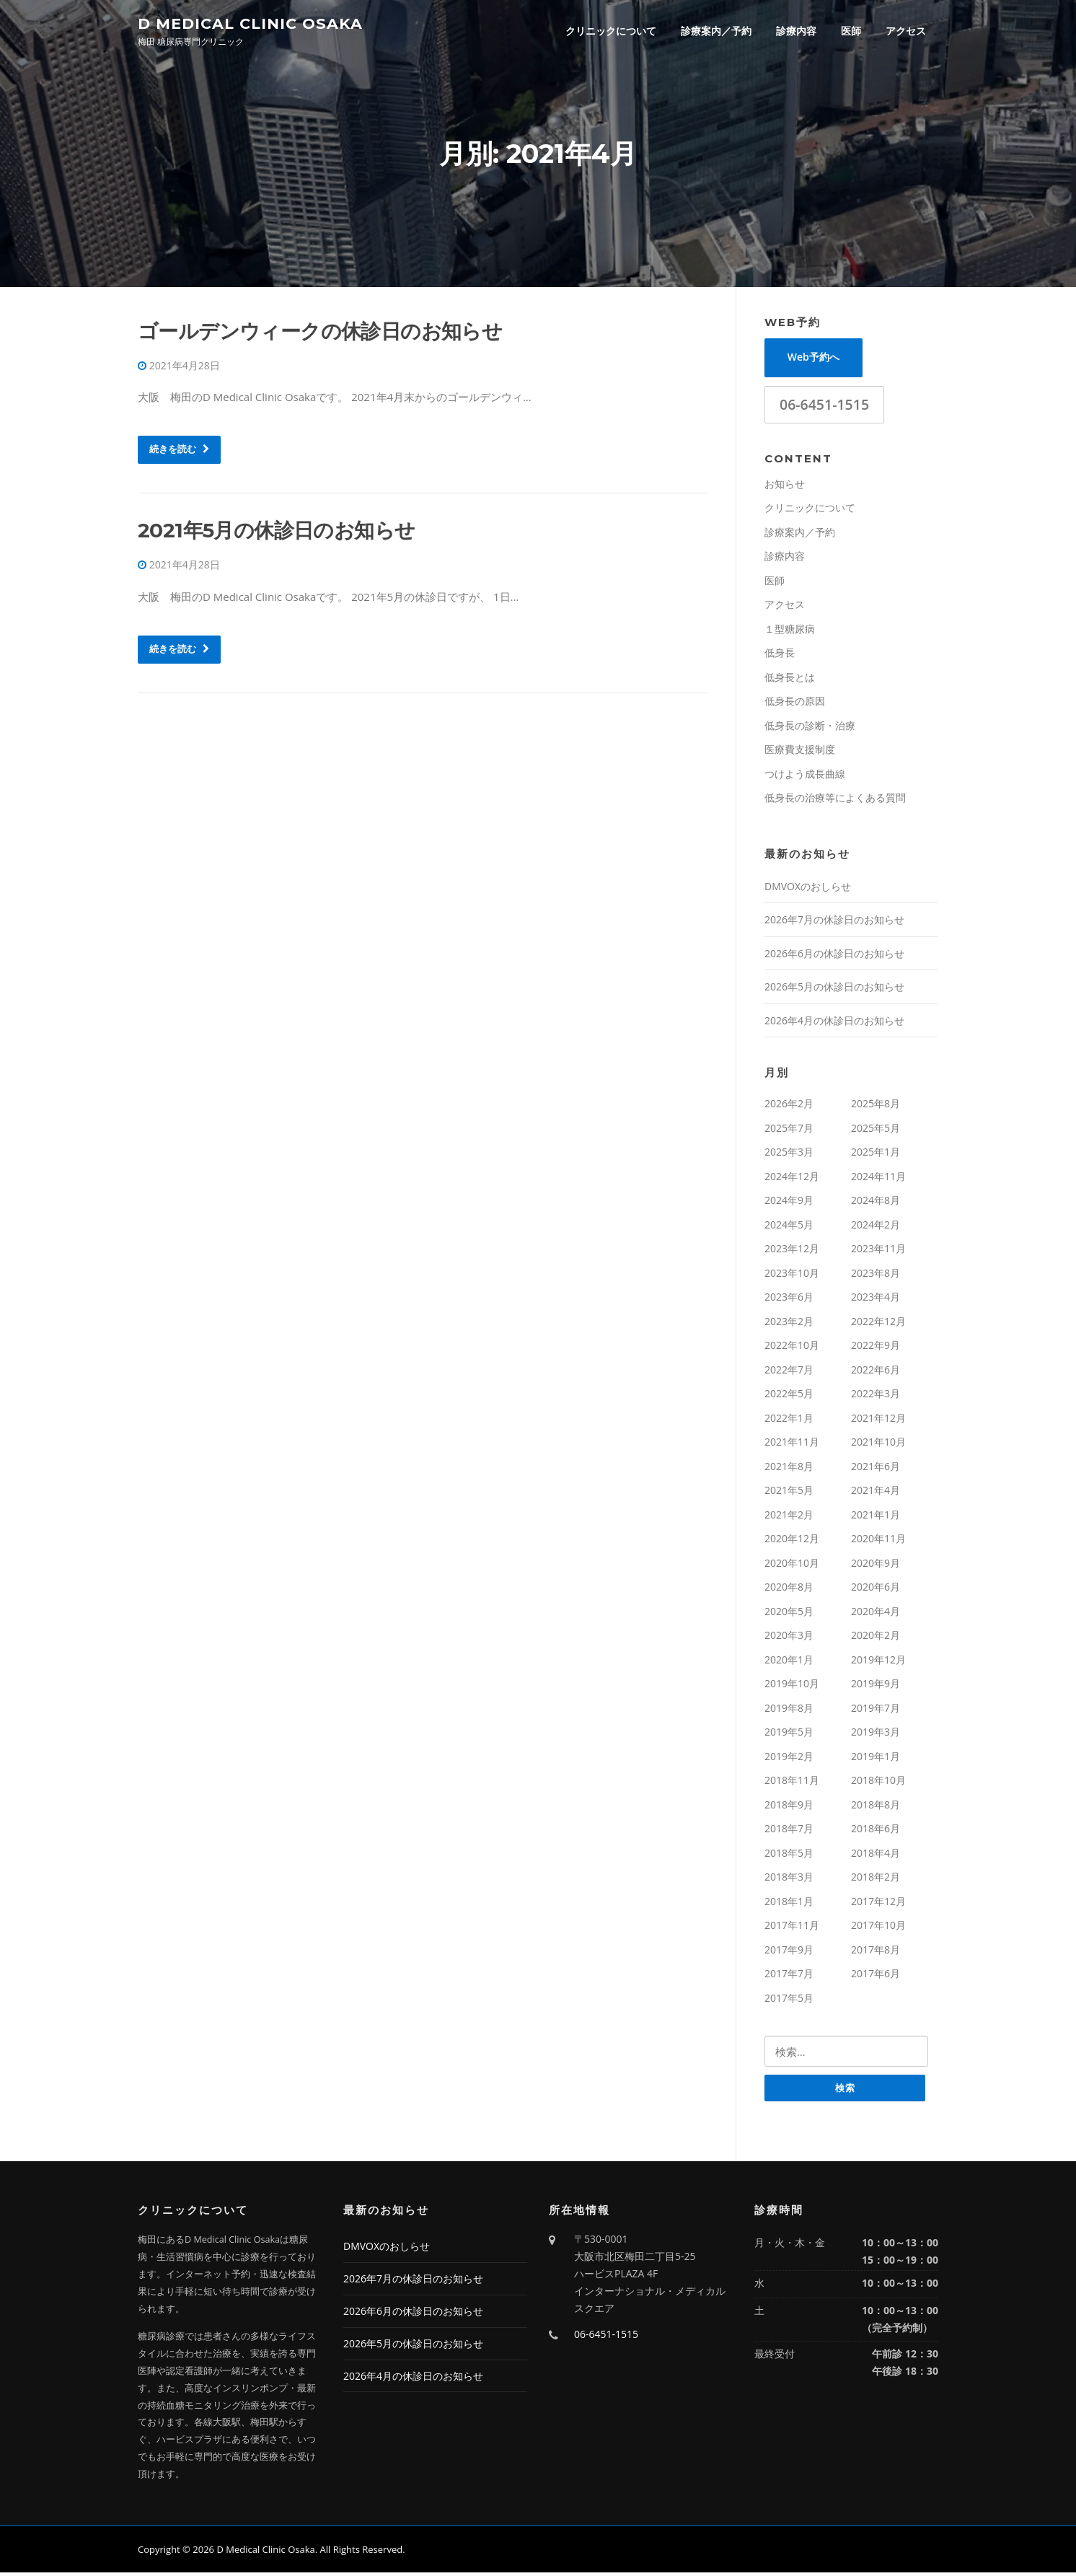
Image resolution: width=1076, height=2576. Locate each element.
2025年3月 (788, 1155)
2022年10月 (791, 1348)
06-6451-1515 (824, 407)
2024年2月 (875, 1227)
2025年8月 (875, 1107)
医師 (851, 31)
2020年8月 (788, 1590)
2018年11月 (791, 1783)
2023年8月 (875, 1276)
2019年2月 (788, 1759)
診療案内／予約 (716, 31)
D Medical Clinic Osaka (250, 23)
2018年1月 (788, 1904)
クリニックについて (610, 31)
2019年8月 (788, 1711)
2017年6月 (875, 1977)
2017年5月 (788, 2001)
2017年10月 (878, 1928)
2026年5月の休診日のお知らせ (834, 990)
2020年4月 (875, 1614)
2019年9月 (875, 1687)
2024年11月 (878, 1179)
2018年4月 (875, 1856)
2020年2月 (875, 1638)
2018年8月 (875, 1807)
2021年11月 (791, 1445)
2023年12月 (791, 1252)
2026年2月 (788, 1107)
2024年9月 (788, 1203)
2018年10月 (878, 1783)
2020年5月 (788, 1614)
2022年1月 (788, 1421)
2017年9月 (788, 1952)
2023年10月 (791, 1276)
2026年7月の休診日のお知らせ (834, 923)
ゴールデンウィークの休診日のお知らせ (320, 334)
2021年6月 (875, 1469)
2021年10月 (878, 1445)
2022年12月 (878, 1324)
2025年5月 (875, 1131)
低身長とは (789, 680)
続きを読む (179, 451)
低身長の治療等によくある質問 (835, 801)
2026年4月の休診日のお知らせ (834, 1023)
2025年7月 (788, 1131)
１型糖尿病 (789, 631)
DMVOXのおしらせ (807, 889)
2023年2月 (788, 1324)
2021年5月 (788, 1493)
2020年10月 (791, 1566)
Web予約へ (813, 360)
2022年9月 (875, 1348)
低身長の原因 (794, 704)
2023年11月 (878, 1252)
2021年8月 (788, 1469)
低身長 (779, 656)
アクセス (906, 31)
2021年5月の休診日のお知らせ (276, 534)
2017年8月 (875, 1952)
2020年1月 (788, 1662)
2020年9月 (875, 1566)
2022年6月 (875, 1372)
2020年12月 (791, 1542)
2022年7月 (788, 1372)
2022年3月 (875, 1397)
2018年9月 (788, 1807)
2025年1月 (875, 1155)
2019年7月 (875, 1711)
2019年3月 (875, 1735)
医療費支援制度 (799, 753)
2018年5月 (788, 1856)
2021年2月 (788, 1517)
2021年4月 (875, 1493)
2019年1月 (875, 1759)
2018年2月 (875, 1880)
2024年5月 (788, 1227)
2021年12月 (878, 1421)
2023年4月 (875, 1300)
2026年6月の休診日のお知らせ (834, 956)
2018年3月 (788, 1880)
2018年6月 (875, 1832)
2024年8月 (875, 1203)
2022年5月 (788, 1397)
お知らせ (784, 486)
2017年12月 (878, 1904)
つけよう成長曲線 (804, 776)
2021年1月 (875, 1517)
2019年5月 (788, 1735)
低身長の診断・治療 (809, 728)
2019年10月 (791, 1687)
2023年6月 (788, 1300)
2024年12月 (791, 1179)
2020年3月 (788, 1638)
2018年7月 (788, 1832)
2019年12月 (878, 1662)
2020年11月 (878, 1542)
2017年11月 (791, 1928)
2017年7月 (788, 1977)
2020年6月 (875, 1590)
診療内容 (796, 31)
